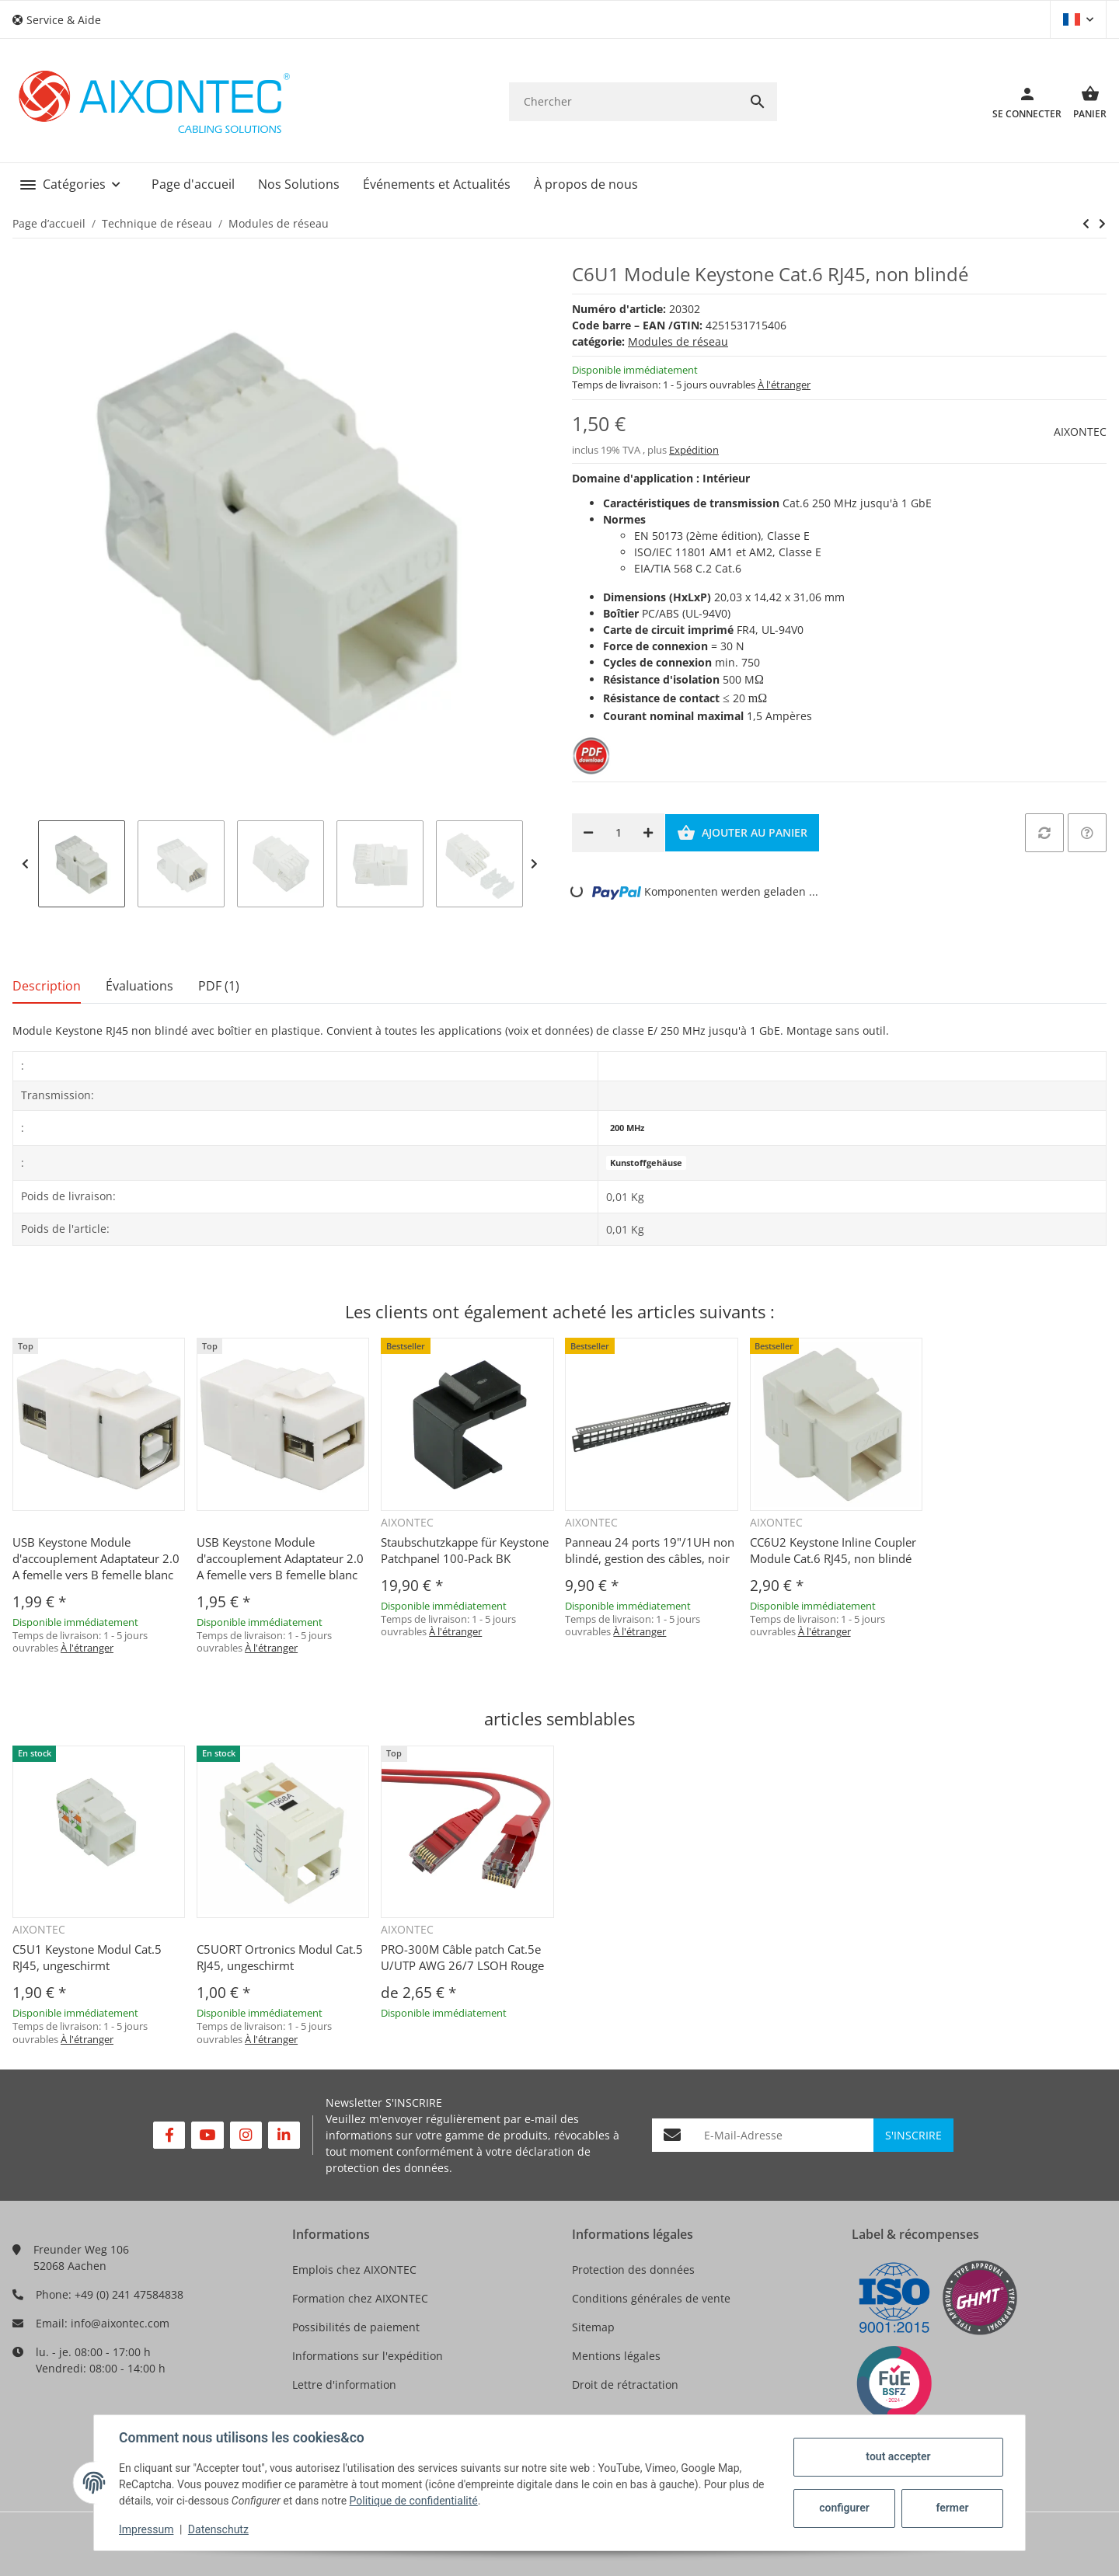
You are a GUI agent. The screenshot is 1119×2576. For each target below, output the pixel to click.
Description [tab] (46, 985)
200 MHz (627, 1128)
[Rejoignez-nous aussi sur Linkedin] (284, 2135)
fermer (952, 2507)
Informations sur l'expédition (367, 2355)
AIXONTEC (1080, 431)
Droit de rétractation (625, 2384)
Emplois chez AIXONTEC (354, 2269)
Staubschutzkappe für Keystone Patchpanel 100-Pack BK (465, 1550)
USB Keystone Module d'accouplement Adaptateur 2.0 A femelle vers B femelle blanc (96, 1558)
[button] (62, 20)
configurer (844, 2507)
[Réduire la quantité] (588, 832)
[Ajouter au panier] (742, 832)
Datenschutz (218, 2529)
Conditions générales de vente (651, 2298)
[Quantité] (618, 832)
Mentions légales (616, 2355)
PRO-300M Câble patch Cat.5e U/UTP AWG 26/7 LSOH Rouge (462, 1957)
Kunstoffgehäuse (646, 1162)
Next (534, 863)
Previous (25, 863)
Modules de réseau (678, 341)
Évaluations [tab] (139, 985)
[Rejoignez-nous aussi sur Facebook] (169, 2135)
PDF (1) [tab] (218, 985)
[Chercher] (623, 101)
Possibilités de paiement (356, 2327)
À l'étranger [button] (784, 385)
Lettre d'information (344, 2384)
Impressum (146, 2529)
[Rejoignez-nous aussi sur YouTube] (207, 2135)
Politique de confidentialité (414, 2500)
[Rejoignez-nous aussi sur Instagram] (246, 2135)
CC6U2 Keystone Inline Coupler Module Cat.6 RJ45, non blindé (833, 1550)
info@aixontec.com (120, 2323)
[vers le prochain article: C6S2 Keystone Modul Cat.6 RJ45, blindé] (1086, 224)
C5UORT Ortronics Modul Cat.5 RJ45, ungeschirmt (280, 1957)
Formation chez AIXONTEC (360, 2298)
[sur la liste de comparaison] (1044, 832)
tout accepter (898, 2456)
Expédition (694, 450)
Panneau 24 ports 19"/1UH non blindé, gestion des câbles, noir (649, 1550)
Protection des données (633, 2269)
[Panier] (1084, 101)
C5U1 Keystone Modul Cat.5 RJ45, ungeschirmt (87, 1957)
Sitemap (593, 2327)
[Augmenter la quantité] (648, 832)
